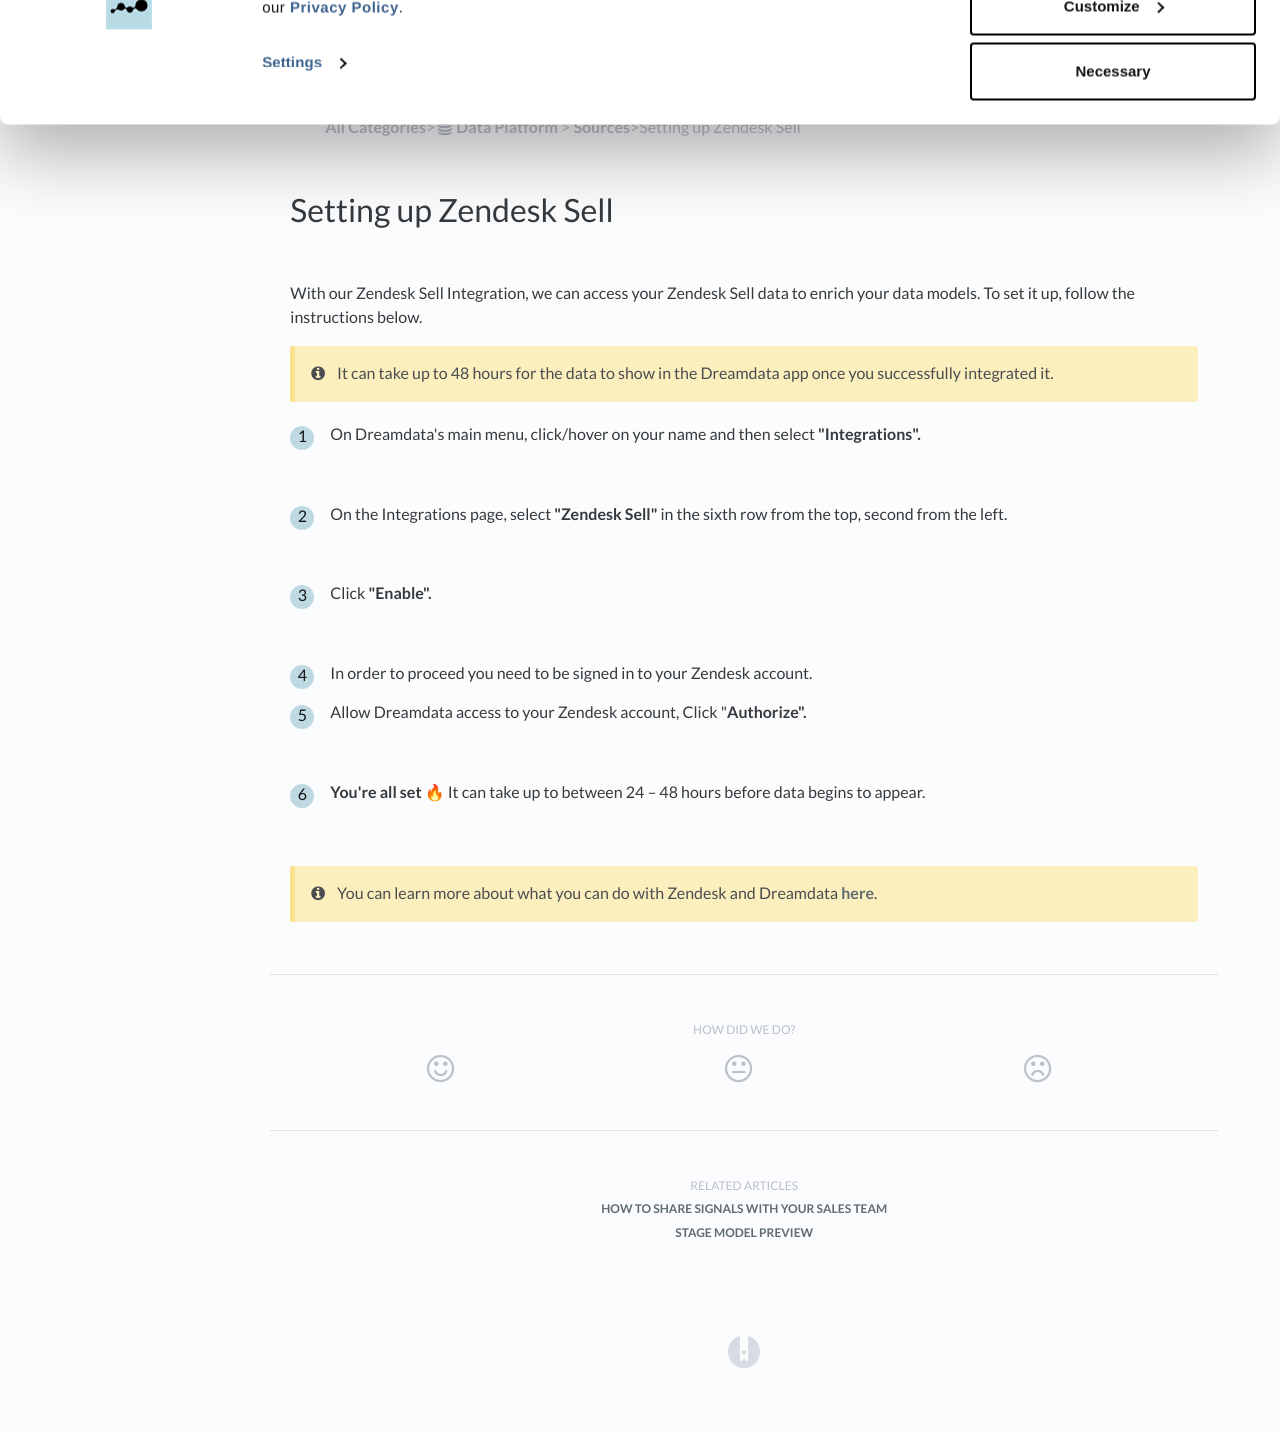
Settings (292, 175)
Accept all (1113, 52)
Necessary (1112, 183)
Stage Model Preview (744, 1232)
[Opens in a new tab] (744, 1350)
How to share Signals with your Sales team (744, 1208)
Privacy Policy (344, 120)
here (857, 893)
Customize (1114, 118)
